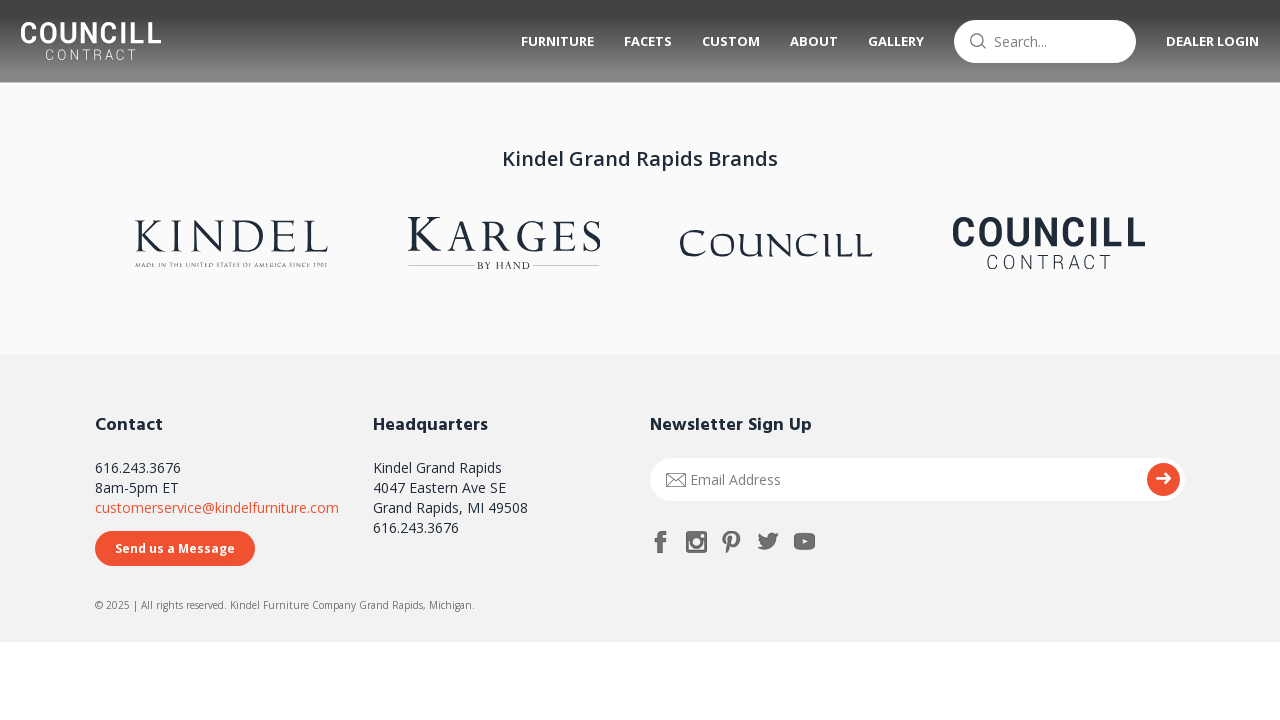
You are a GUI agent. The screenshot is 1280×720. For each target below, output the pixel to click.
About (805, 41)
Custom (722, 41)
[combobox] (1036, 41)
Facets (639, 41)
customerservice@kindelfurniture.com (217, 507)
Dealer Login (1203, 41)
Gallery (887, 41)
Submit (1163, 479)
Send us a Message (175, 548)
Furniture (548, 41)
